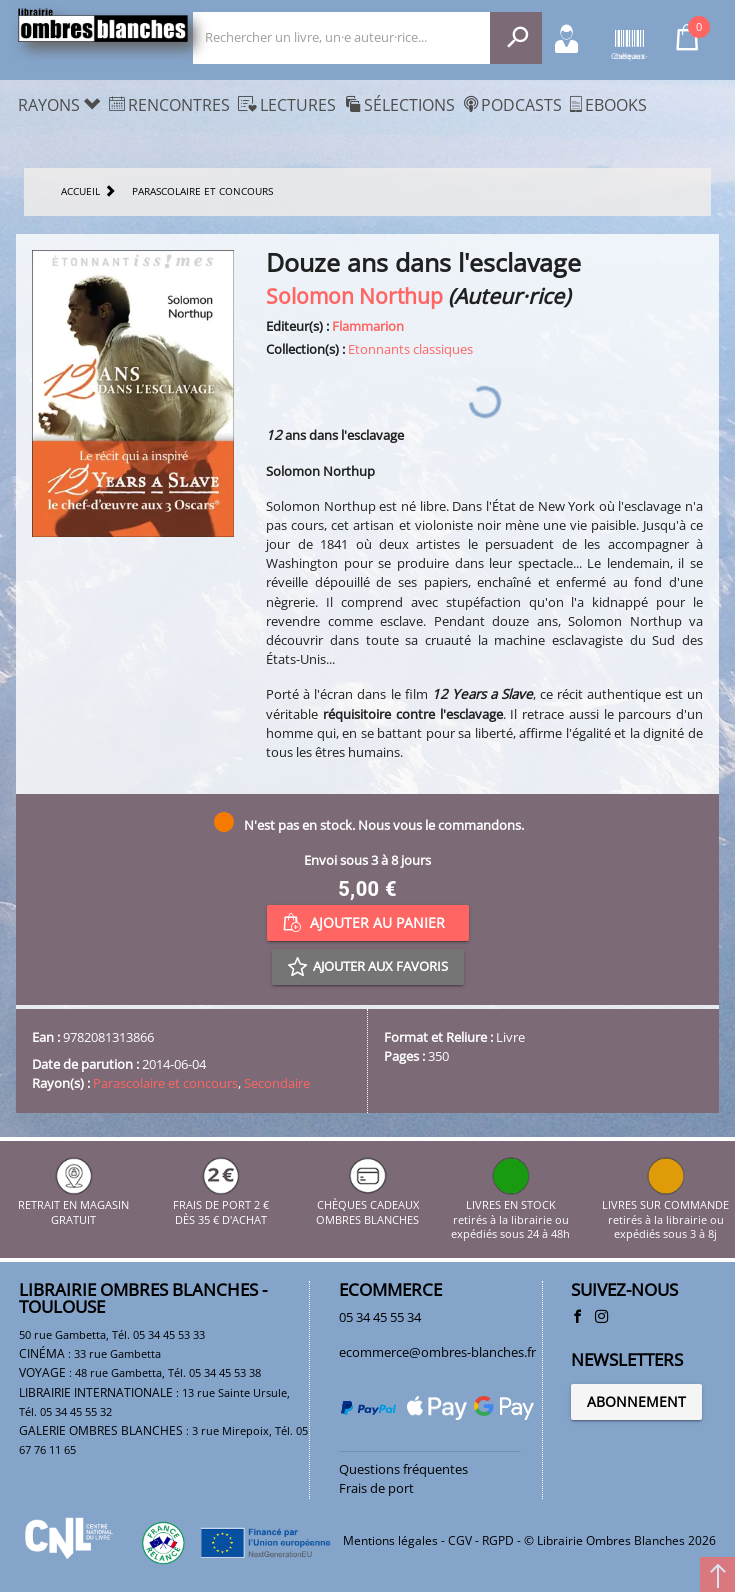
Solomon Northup (354, 295)
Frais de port (376, 1488)
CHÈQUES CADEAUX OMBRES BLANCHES (367, 1205)
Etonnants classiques (410, 349)
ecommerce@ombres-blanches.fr (437, 1352)
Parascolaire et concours (165, 1083)
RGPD (498, 1540)
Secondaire (277, 1083)
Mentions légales (390, 1540)
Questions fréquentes (403, 1469)
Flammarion (368, 326)
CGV (460, 1540)
